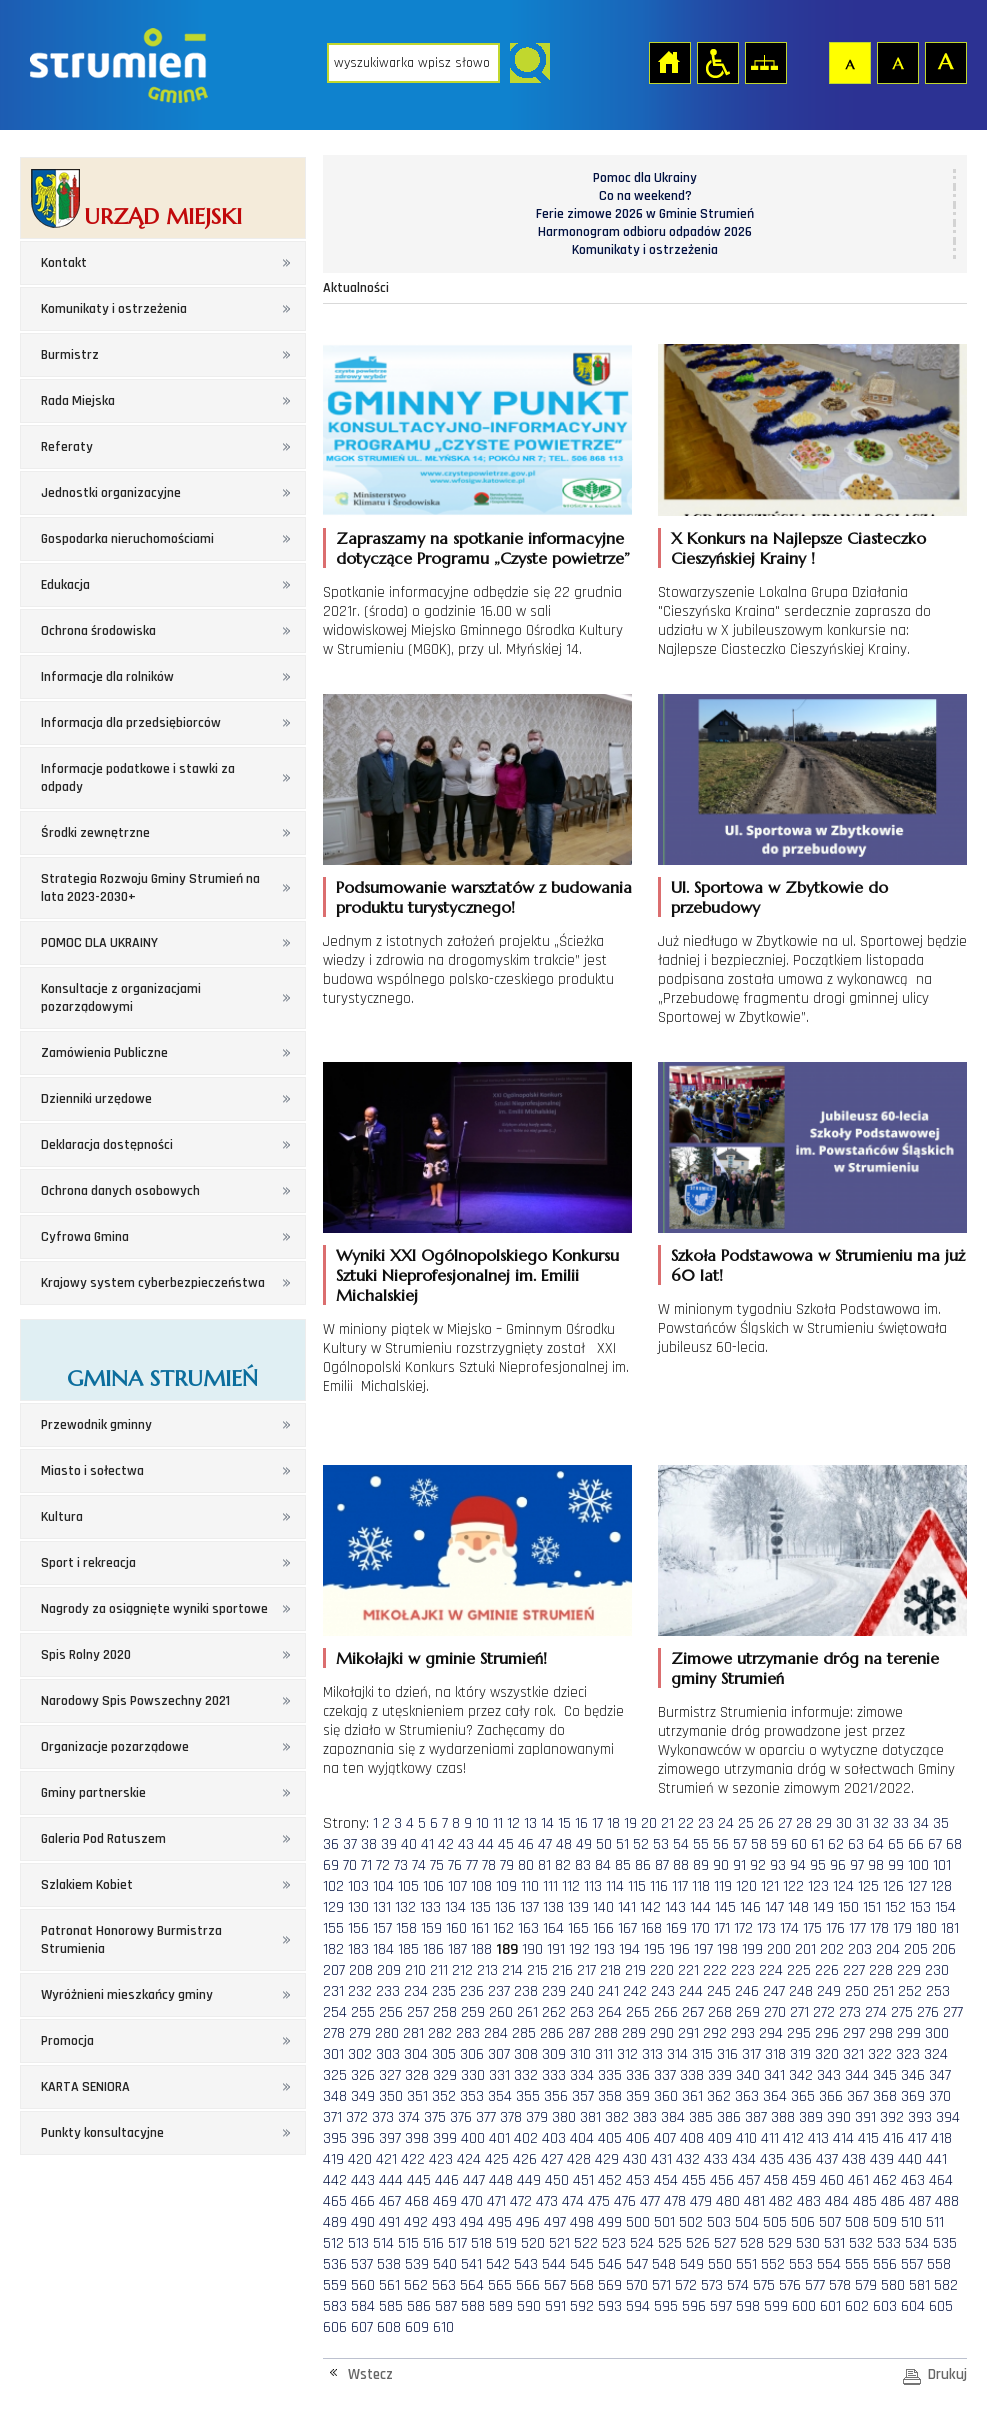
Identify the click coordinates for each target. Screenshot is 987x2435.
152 (895, 1907)
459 (804, 2180)
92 (758, 1865)
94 (798, 1865)
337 (665, 2075)
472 (521, 2201)
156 (358, 1928)
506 (803, 2222)
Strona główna (669, 62)
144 (700, 1907)
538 (389, 2264)
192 (579, 1949)
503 (719, 2222)
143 (675, 1907)
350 (391, 2096)
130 (358, 1907)
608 (389, 2327)
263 (582, 2012)
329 (445, 2075)
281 (413, 2033)
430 (635, 2159)
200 (779, 1949)
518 (481, 2243)
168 (651, 1928)
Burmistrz (70, 355)
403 (554, 2138)
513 (358, 2243)
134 (455, 1907)
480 (728, 2201)
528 (752, 2243)
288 (606, 2033)
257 (418, 2012)
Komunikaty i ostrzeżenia (114, 309)
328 (417, 2075)
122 (793, 1886)
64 (876, 1844)
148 (798, 1907)
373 (383, 2117)
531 (834, 2243)
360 (666, 2096)
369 (913, 2096)
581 (919, 2285)
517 (457, 2243)
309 (554, 2054)
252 (910, 1991)
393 (920, 2117)
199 (752, 1949)
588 (473, 2306)
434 (744, 2159)
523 (614, 2243)
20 (649, 1823)
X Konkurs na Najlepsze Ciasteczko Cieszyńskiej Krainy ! (798, 548)
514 (383, 2243)
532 (861, 2243)
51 (622, 1844)
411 (770, 2138)
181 (950, 1928)
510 (911, 2222)
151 (872, 1907)
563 (444, 2285)
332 (526, 2075)
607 (362, 2327)
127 (917, 1886)
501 (664, 2222)
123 (818, 1886)
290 (662, 2033)
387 (756, 2117)
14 (547, 1823)
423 (441, 2159)
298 (881, 2033)
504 (747, 2222)
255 (363, 2012)
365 (803, 2096)
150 (848, 1907)
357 (583, 2096)
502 (691, 2222)
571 (661, 2285)
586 (419, 2306)
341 (774, 2075)
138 (553, 1907)
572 (686, 2285)
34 (921, 1823)
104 (383, 1886)
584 (363, 2306)
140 (603, 1907)
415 (868, 2138)
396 (363, 2138)
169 (676, 1928)
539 (417, 2264)
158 (406, 1928)
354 (500, 2096)
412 (793, 2138)
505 (775, 2222)
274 (876, 2012)
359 (638, 2096)
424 (469, 2159)
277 (953, 2012)
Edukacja (65, 585)
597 (721, 2306)
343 (829, 2075)
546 (610, 2264)
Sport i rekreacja (88, 1563)
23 (706, 1823)
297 (854, 2033)
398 (417, 2138)
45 (506, 1844)
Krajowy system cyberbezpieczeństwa (153, 1283)
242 (635, 1991)
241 (608, 1991)
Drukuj (947, 2374)
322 (880, 2054)
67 (935, 1844)
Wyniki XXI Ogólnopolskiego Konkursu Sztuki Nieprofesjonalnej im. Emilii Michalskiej (477, 1275)
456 (722, 2180)
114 (615, 1886)
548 (664, 2264)
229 (909, 1970)
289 (634, 2033)
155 (333, 1928)
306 (472, 2054)
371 (332, 2117)
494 (472, 2222)
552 (773, 2264)
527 (725, 2243)
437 (827, 2159)
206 (944, 1949)
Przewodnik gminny (96, 1425)
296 (827, 2033)
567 (555, 2285)
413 (818, 2138)
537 (362, 2264)
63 (856, 1844)
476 (625, 2201)
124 (843, 1886)
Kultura (62, 1517)
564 (472, 2285)
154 (945, 1907)
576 (790, 2285)
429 (607, 2159)
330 (473, 2075)
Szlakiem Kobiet (87, 1885)
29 (824, 1823)
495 (500, 2222)
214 (512, 1970)
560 (363, 2285)
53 (661, 1844)
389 (811, 2117)
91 (739, 1865)
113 (593, 1886)
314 (677, 2054)
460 (832, 2180)
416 (893, 2138)
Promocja (67, 2041)
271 (799, 2012)
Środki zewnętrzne (95, 833)
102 (333, 1886)
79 (507, 1865)
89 (701, 1865)
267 (693, 2012)
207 (334, 1970)
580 (893, 2285)
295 (799, 2033)
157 (382, 1928)
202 (832, 1949)
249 (829, 1991)
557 (912, 2264)
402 (526, 2138)
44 (486, 1844)
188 (481, 1949)
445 (419, 2180)
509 (885, 2222)
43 (466, 1844)
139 (578, 1907)
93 (778, 1865)
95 (818, 1865)
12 (513, 1823)
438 (854, 2159)
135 (480, 1907)
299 (909, 2033)
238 (526, 1991)
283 (468, 2033)
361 (692, 2096)
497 (555, 2222)
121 (770, 1886)
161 (480, 1928)
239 (554, 1991)
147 (774, 1907)
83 (583, 1865)
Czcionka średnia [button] (897, 62)
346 (913, 2075)
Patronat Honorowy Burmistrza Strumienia (131, 1940)
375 (435, 2117)
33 (901, 1823)
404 (582, 2138)
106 (433, 1886)
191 (556, 1949)
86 (643, 1865)
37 (350, 1844)
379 (537, 2117)
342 (801, 2075)
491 (389, 2222)
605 (941, 2306)
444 (391, 2180)
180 (926, 1928)
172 (743, 1928)
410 (746, 2138)
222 (715, 1970)
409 (720, 2138)
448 (501, 2180)
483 (809, 2201)
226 (827, 1970)
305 (444, 2054)
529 (780, 2243)
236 (472, 1991)
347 (940, 2075)
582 (946, 2285)
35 (941, 1823)
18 (613, 1823)
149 (823, 1907)
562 (416, 2285)
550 (720, 2264)
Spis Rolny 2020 (86, 1655)
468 (417, 2201)
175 (812, 1928)
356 (556, 2096)
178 (879, 1928)
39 (389, 1844)
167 (627, 1928)
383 (645, 2117)
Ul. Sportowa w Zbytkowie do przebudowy (779, 897)
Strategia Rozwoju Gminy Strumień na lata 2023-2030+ (150, 888)
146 (750, 1907)
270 (775, 2012)
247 (774, 1991)
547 (637, 2264)
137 (529, 1907)
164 (553, 1928)
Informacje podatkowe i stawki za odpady (138, 778)
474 (573, 2201)
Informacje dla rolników (107, 677)
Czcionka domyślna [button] (849, 62)
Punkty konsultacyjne (102, 2133)
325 (335, 2075)
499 (610, 2222)
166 (603, 1928)
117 (680, 1886)
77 (472, 1865)
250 (857, 1991)
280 (387, 2033)
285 (524, 2033)
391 (865, 2117)
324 (936, 2054)
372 (357, 2117)
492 (416, 2222)
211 (439, 1970)
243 (663, 1991)
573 (712, 2285)
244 (691, 1991)
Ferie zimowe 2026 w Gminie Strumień (645, 214)
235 (444, 1991)
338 (692, 2075)
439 (882, 2159)
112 (571, 1886)
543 (526, 2264)
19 (630, 1823)
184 (383, 1949)
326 (363, 2075)
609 (417, 2327)
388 (783, 2117)
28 (804, 1823)
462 (885, 2180)
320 (827, 2054)
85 (623, 1865)
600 (804, 2306)
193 (604, 1949)
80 (526, 1865)
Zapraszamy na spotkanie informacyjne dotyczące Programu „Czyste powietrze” (483, 548)
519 (506, 2243)
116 (659, 1886)
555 (857, 2264)
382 (617, 2117)
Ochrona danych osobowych (120, 1191)
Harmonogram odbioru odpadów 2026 (645, 232)
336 (638, 2075)
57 (740, 1844)
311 (604, 2054)
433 (716, 2159)
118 (701, 1886)
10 (482, 1823)
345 (885, 2075)
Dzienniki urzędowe (96, 1099)
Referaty (67, 447)
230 (937, 1970)
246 (747, 1991)
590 (529, 2306)
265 (638, 2012)
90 (721, 1865)
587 (446, 2306)
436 (800, 2159)
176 (835, 1928)
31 (862, 1823)
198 (727, 1949)
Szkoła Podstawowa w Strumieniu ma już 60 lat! (818, 1265)
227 (854, 1970)
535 (945, 2243)
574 (738, 2285)
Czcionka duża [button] (945, 62)
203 (860, 1949)
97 (857, 1865)
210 (415, 1970)
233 (388, 1991)
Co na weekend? (645, 196)
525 (670, 2243)
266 (666, 2012)
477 (650, 2201)
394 (948, 2117)
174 (789, 1928)
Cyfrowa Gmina (85, 1237)
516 (433, 2243)
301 (333, 2054)
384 (673, 2117)
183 (358, 1949)
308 (526, 2054)
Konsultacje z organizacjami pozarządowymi (121, 998)
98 (876, 1865)
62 (836, 1844)
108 (481, 1886)
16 (581, 1823)
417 (917, 2138)
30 (844, 1823)
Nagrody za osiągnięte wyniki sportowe (154, 1609)
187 (457, 1949)
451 (583, 2180)
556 (885, 2264)
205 (916, 1949)
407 (665, 2138)
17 (597, 1823)
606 (335, 2327)
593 (610, 2306)
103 (358, 1886)
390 (839, 2117)
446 (447, 2180)
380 (564, 2117)
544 (554, 2264)
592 (582, 2306)
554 (829, 2264)
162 (503, 1928)
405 (610, 2138)
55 (701, 1844)
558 (939, 2264)
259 (473, 2012)
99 (896, 1865)
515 (408, 2243)
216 (562, 1970)
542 (498, 2264)
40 (409, 1844)
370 (940, 2096)
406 (638, 2138)
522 (586, 2243)
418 (941, 2138)
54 (681, 1844)
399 (445, 2138)
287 (579, 2033)
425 (497, 2159)
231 (333, 1991)
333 (554, 2075)
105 (408, 1886)
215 (537, 1970)
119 (723, 1886)
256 (391, 2012)
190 (532, 1949)
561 (389, 2285)
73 (401, 1865)
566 (528, 2285)
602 (857, 2306)
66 (916, 1844)
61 (817, 1844)
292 (715, 2033)
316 (727, 2054)
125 (868, 1886)
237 (499, 1991)
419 (333, 2159)
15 (564, 1823)
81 (544, 1865)
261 (527, 2012)
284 (496, 2033)
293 (743, 2033)
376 (461, 2117)
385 (701, 2117)
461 (858, 2180)
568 (582, 2285)
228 (881, 1970)
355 (528, 2096)
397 (390, 2138)
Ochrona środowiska (98, 631)
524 (642, 2243)
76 (455, 1865)
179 (902, 1928)
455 (694, 2180)
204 (888, 1949)
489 (335, 2222)
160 (456, 1928)
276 (928, 2012)
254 (335, 2012)
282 (440, 2033)
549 (692, 2264)
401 (499, 2138)
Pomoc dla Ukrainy (645, 178)
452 (610, 2180)
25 (746, 1823)
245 (719, 1991)
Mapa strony (765, 62)
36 (331, 1844)
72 (383, 1865)
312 (627, 2054)
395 (335, 2138)
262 (554, 2012)
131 (382, 1907)
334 (582, 2075)
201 (805, 1949)
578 (840, 2285)
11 (498, 1823)
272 (824, 2012)
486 (893, 2201)
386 (729, 2117)
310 (580, 2054)
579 (866, 2285)
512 (333, 2243)
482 (781, 2201)
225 (799, 1970)
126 (893, 1886)
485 (865, 2201)
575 (764, 2285)
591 (555, 2306)
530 (808, 2243)
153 (920, 1907)
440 (910, 2159)
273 (850, 2012)
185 (408, 1949)
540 (445, 2264)
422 (413, 2159)
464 (941, 2180)
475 (599, 2201)
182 (333, 1949)
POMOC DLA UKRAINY (99, 943)
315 (702, 2054)
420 (360, 2159)
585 (391, 2306)
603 (885, 2306)
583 (335, 2306)
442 (335, 2180)
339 (720, 2075)
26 (766, 1823)
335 (610, 2075)
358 (610, 2096)
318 (775, 2054)
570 (637, 2285)
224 (771, 1970)
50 (604, 1844)
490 (363, 2222)
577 (815, 2285)
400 (473, 2138)
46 (526, 1844)
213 (487, 1970)
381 (590, 2117)
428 (579, 2159)
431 (661, 2159)
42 (446, 1844)
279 (360, 2033)
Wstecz (370, 2374)
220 (662, 1970)
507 (830, 2222)
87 (662, 1865)
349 (363, 2096)
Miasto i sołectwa (92, 1471)
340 (748, 2075)
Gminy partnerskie (93, 1793)
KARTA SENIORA (85, 2087)
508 (857, 2222)
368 (885, 2096)
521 (559, 2243)
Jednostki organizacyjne (111, 493)
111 (550, 1886)
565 (500, 2285)
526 (698, 2243)
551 (746, 2264)
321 (853, 2054)
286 (552, 2033)
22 (686, 1823)
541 (471, 2264)
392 (892, 2117)
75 (437, 1865)
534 (917, 2243)
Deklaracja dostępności (107, 1145)
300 (937, 2033)
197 (703, 1949)
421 (386, 2159)
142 (650, 1907)
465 (335, 2201)
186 (433, 1949)
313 (652, 2054)
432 (688, 2159)
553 (801, 2264)
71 (366, 1865)
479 (701, 2201)
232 (360, 1991)
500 (638, 2222)
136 (505, 1907)
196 (679, 1949)
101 (942, 1865)
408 (692, 2138)
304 (416, 2054)
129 (333, 1907)
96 (838, 1865)
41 (427, 1844)
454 (666, 2180)
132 (405, 1907)
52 (641, 1844)
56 (721, 1844)
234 (416, 1991)
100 (918, 1865)
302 (360, 2054)
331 (499, 2075)
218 (610, 1970)
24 (726, 1823)
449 (529, 2180)
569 (610, 2285)
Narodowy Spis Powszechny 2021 (135, 1701)
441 (936, 2159)
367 (858, 2096)
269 (748, 2012)
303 (388, 2054)
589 (501, 2306)
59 (779, 1844)
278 (334, 2033)
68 (954, 1844)
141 (627, 1907)
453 (638, 2180)
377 (486, 2117)
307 (499, 2054)
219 (635, 1970)
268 (720, 2012)
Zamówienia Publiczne (104, 1053)
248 (801, 1991)
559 (335, 2285)
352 (444, 2096)
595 (666, 2306)
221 (688, 1970)
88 (681, 1865)
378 (511, 2117)
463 (913, 2180)
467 (390, 2201)
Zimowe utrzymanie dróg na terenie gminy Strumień (805, 1668)
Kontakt (64, 263)
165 (578, 1928)
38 (369, 1844)
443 (363, 2180)
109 (506, 1886)
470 (472, 2201)
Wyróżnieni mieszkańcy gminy (127, 1995)
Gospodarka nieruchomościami (127, 539)
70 (350, 1865)
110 (530, 1886)
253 (938, 1991)
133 (430, 1907)
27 (785, 1823)
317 (751, 2054)
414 (843, 2138)
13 (530, 1823)
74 (419, 1865)
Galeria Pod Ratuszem (103, 1839)
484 (837, 2201)
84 (603, 1865)
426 (525, 2159)
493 (444, 2222)
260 (501, 2012)
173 (766, 1928)
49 (584, 1844)
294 (771, 2033)
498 (582, 2222)
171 (722, 1928)
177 (857, 1928)
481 (754, 2201)
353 (472, 2096)
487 (920, 2201)
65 (896, 1844)
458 (776, 2180)
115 (637, 1886)
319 (800, 2054)
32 (881, 1823)
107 (457, 1886)
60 (799, 1844)
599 (776, 2306)
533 (889, 2243)
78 (489, 1865)
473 (547, 2201)
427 (552, 2159)
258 (445, 2012)
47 (545, 1844)
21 (667, 1823)
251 (883, 1991)
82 (563, 1865)
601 (830, 2306)
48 (564, 1844)
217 (586, 1970)
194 (629, 1949)
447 (474, 2180)
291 (688, 2033)
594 (638, 2306)
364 (775, 2096)
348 (335, 2096)
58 (759, 1844)
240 (582, 1991)
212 (462, 1970)
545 (582, 2264)
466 (363, 2201)
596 (694, 2306)
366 (831, 2096)
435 (772, 2159)
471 (496, 2201)
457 (749, 2180)
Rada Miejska (78, 401)
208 (361, 1970)
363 (747, 2096)
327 (390, 2075)
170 (700, 1928)
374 (409, 2117)
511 (935, 2222)
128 (941, 1886)
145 (725, 1907)
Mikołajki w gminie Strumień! (441, 1658)
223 (743, 1970)
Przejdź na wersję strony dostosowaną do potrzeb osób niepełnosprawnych (717, 62)
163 (528, 1928)
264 (610, 2012)
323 (908, 2054)
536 (335, 2264)
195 (654, 1949)
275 (902, 2012)
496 (528, 2222)
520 (533, 2243)
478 (675, 2201)
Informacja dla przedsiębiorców (131, 723)
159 (431, 1928)
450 (557, 2180)
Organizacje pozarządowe (115, 1747)
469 (445, 2201)
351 (417, 2096)
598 (748, 2306)
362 (719, 2096)
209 (389, 1970)
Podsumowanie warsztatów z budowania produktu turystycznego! (484, 897)
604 (913, 2306)
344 (857, 2075)
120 (746, 1886)
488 (947, 2201)
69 (331, 1865)
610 (443, 2327)
